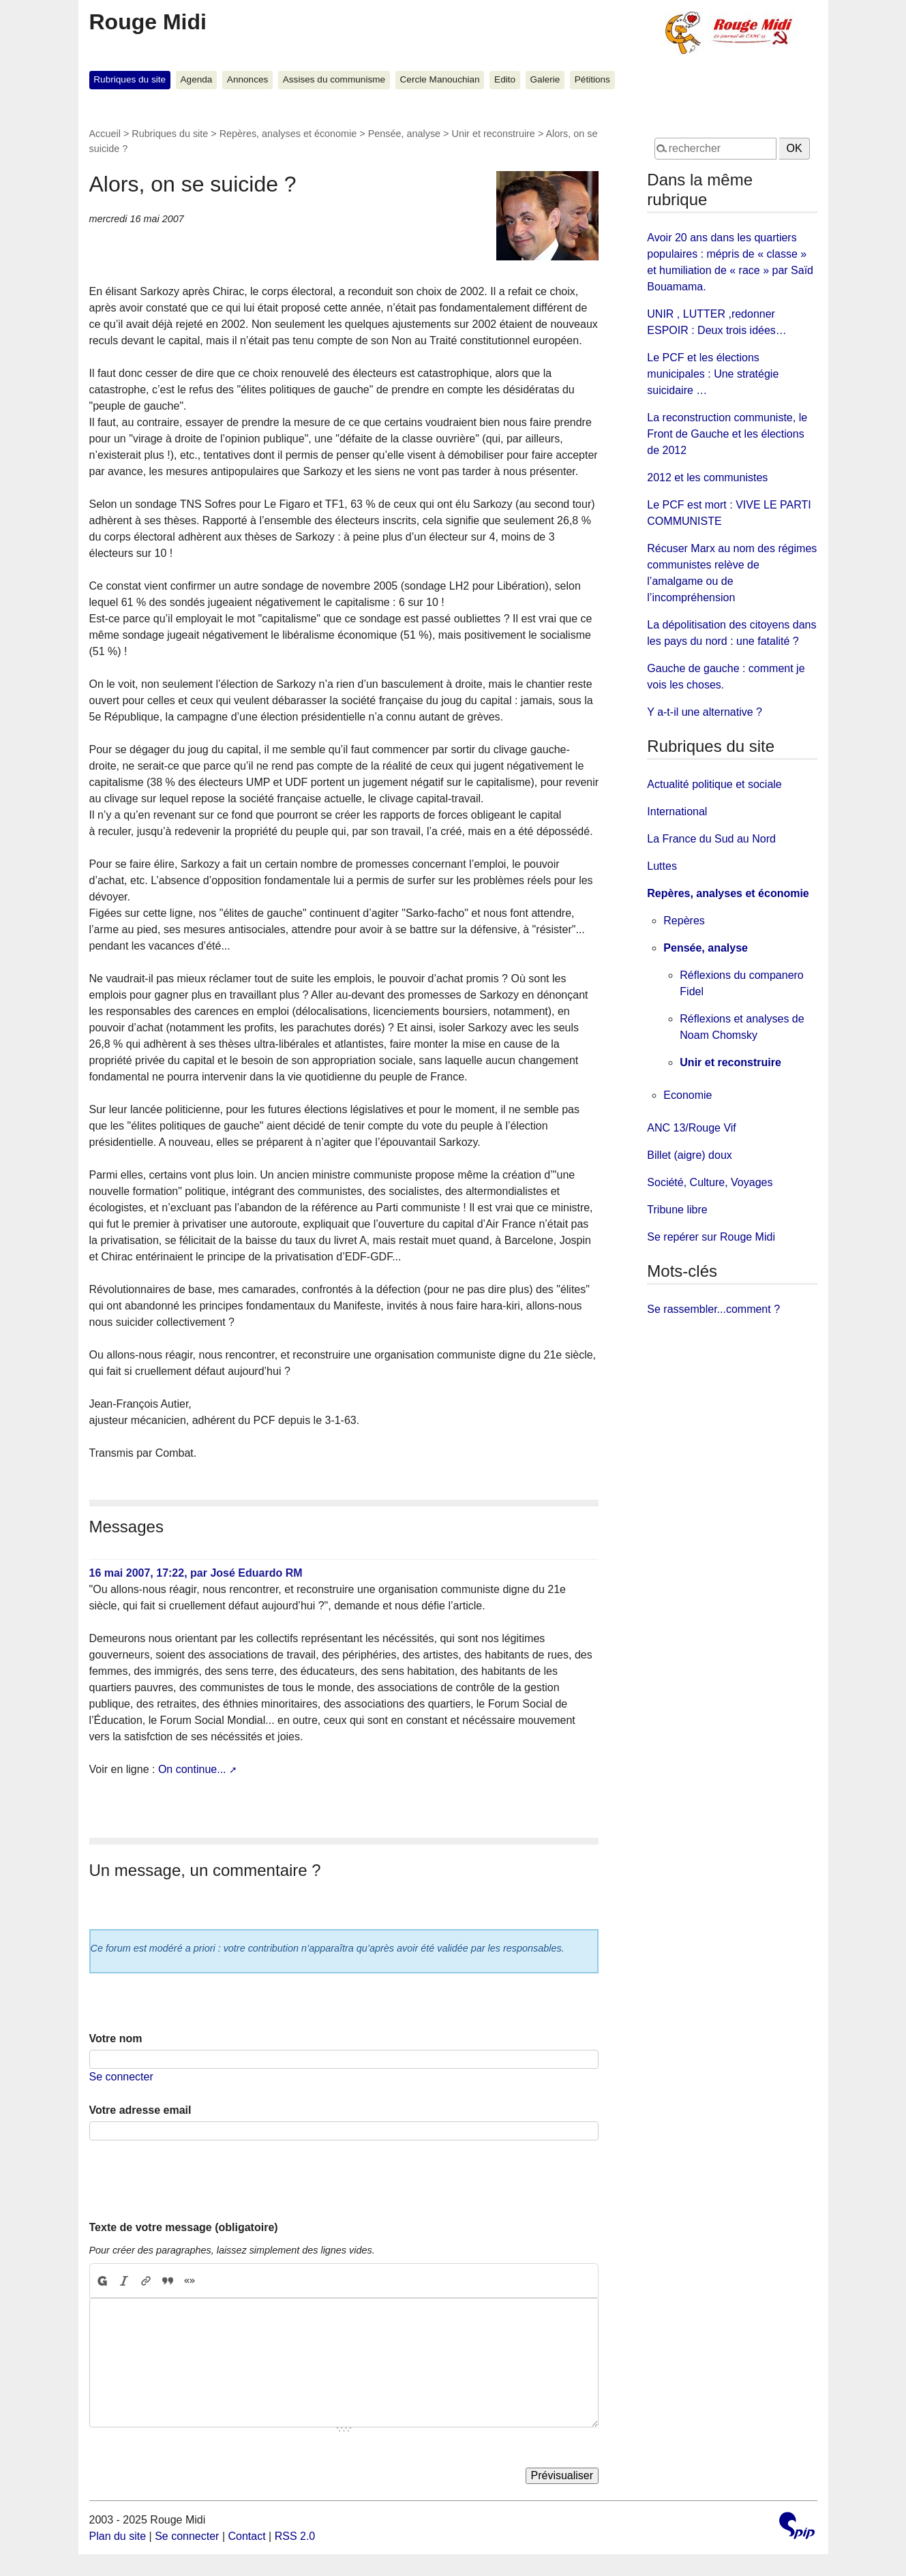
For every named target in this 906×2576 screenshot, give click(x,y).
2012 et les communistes (707, 477)
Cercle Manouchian (440, 79)
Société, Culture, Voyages (709, 1182)
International (677, 811)
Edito (504, 79)
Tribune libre (677, 1209)
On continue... (192, 1769)
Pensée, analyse (404, 133)
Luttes (662, 866)
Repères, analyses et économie (288, 133)
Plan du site (118, 2536)
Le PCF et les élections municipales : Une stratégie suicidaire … (713, 374)
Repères (683, 920)
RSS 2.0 (295, 2536)
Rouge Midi (148, 22)
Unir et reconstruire (493, 133)
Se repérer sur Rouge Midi (711, 1237)
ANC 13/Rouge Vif (691, 1128)
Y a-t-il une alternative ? (704, 712)
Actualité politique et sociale (714, 784)
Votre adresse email (140, 2110)
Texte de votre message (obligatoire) (183, 2227)
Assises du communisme (334, 79)
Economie (687, 1095)
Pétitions (592, 79)
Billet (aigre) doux (689, 1155)
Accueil (105, 133)
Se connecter (121, 2076)
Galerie (545, 79)
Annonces (247, 79)
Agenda (197, 79)
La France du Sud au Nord (711, 839)
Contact (246, 2536)
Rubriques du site (129, 79)
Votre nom (115, 2038)
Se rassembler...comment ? (713, 1309)
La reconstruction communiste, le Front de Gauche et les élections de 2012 (727, 434)
